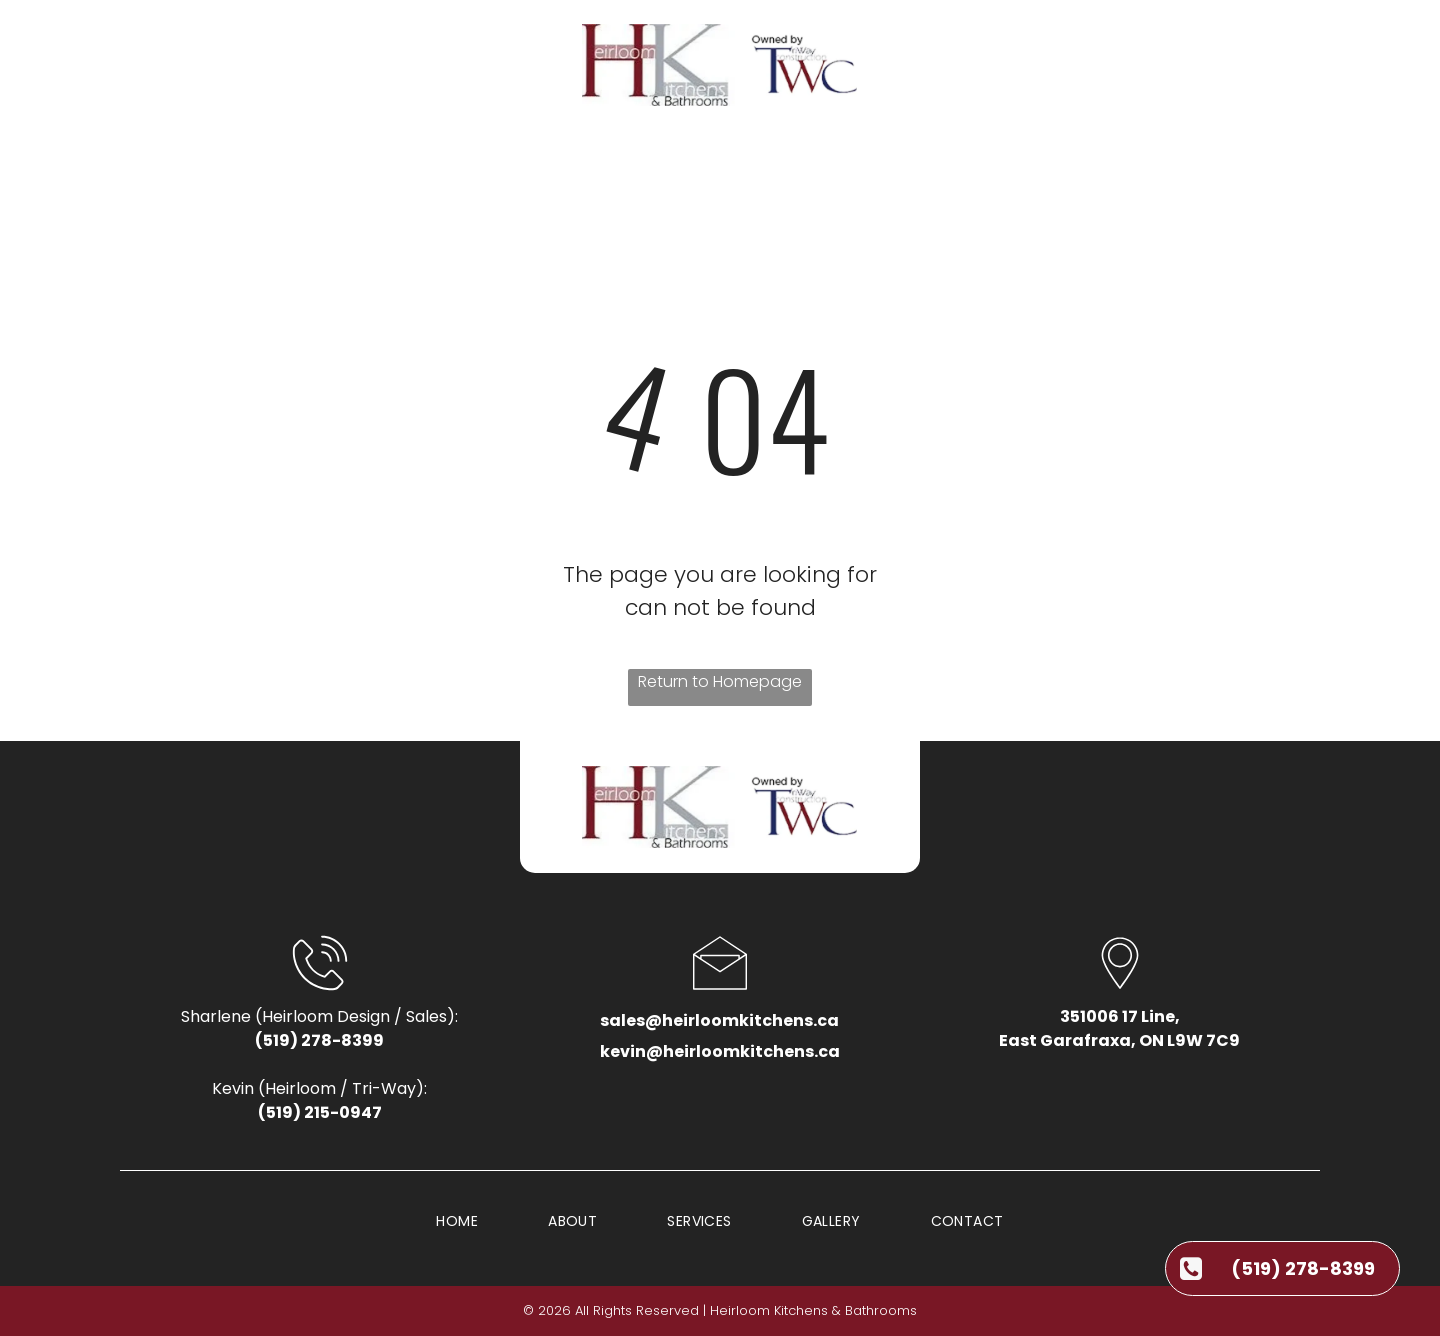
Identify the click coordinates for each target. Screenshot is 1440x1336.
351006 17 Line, (1120, 1016)
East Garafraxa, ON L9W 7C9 (1119, 1040)
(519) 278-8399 (319, 1040)
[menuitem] (448, 170)
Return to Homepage (720, 681)
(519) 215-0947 (320, 1112)
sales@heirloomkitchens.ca (719, 1020)
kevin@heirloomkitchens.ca (720, 1051)
